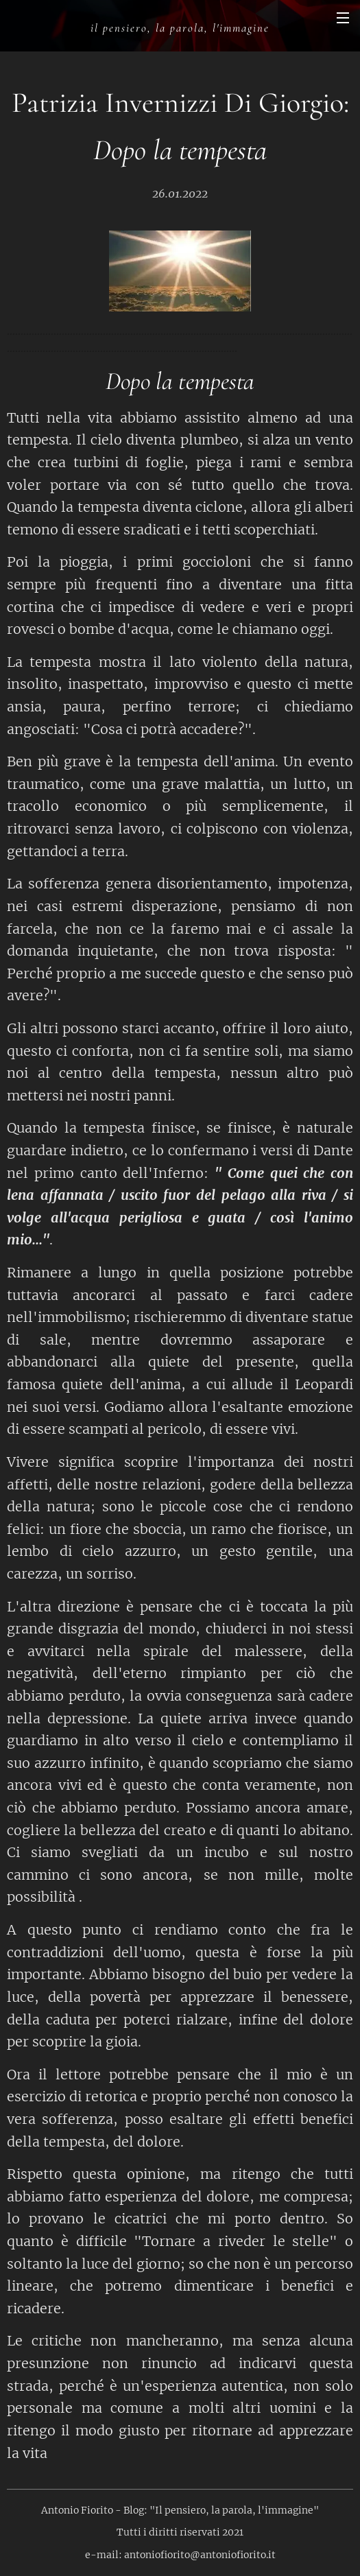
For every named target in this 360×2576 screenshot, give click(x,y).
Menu (343, 18)
